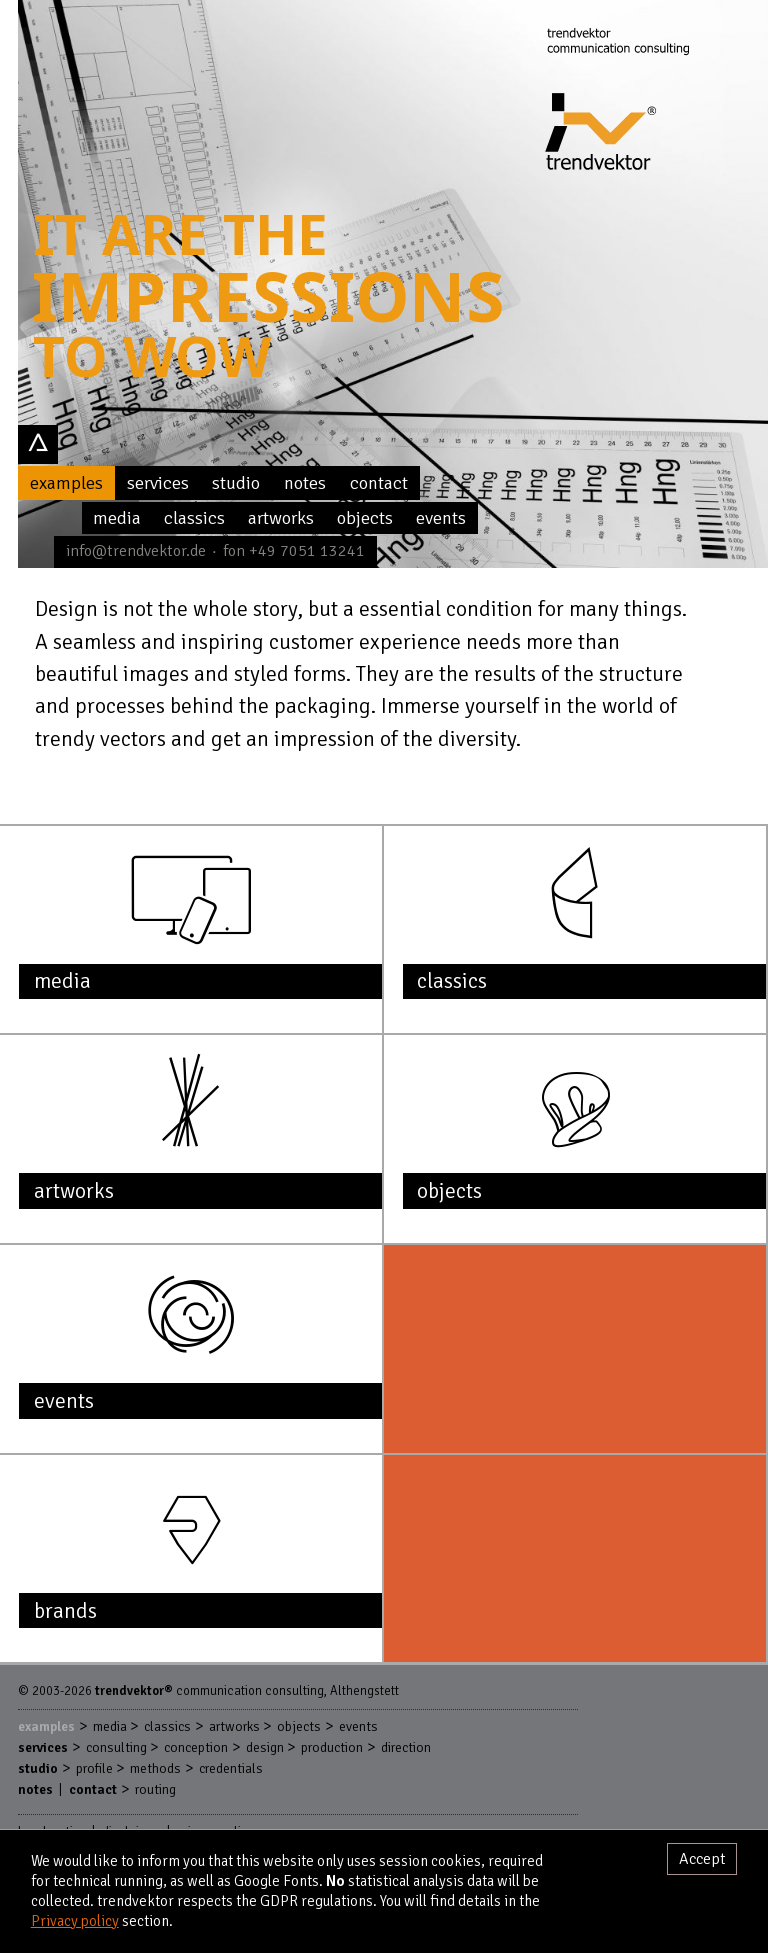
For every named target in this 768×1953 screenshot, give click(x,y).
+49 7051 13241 (307, 551)
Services (43, 1747)
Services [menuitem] (158, 483)
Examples (46, 1726)
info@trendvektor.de (136, 551)
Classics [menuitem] (194, 518)
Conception (196, 1747)
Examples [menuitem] (66, 483)
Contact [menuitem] (379, 483)
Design (265, 1747)
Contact (93, 1789)
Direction (406, 1747)
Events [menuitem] (441, 518)
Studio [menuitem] (236, 483)
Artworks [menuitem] (281, 518)
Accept (702, 1859)
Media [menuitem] (117, 518)
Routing (155, 1789)
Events (358, 1726)
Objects (299, 1726)
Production (332, 1747)
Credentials (231, 1768)
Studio (38, 1768)
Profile (94, 1768)
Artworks (234, 1726)
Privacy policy (75, 1921)
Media (110, 1726)
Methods (155, 1768)
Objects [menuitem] (365, 518)
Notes (35, 1789)
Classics (167, 1726)
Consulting (116, 1747)
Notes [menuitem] (305, 483)
